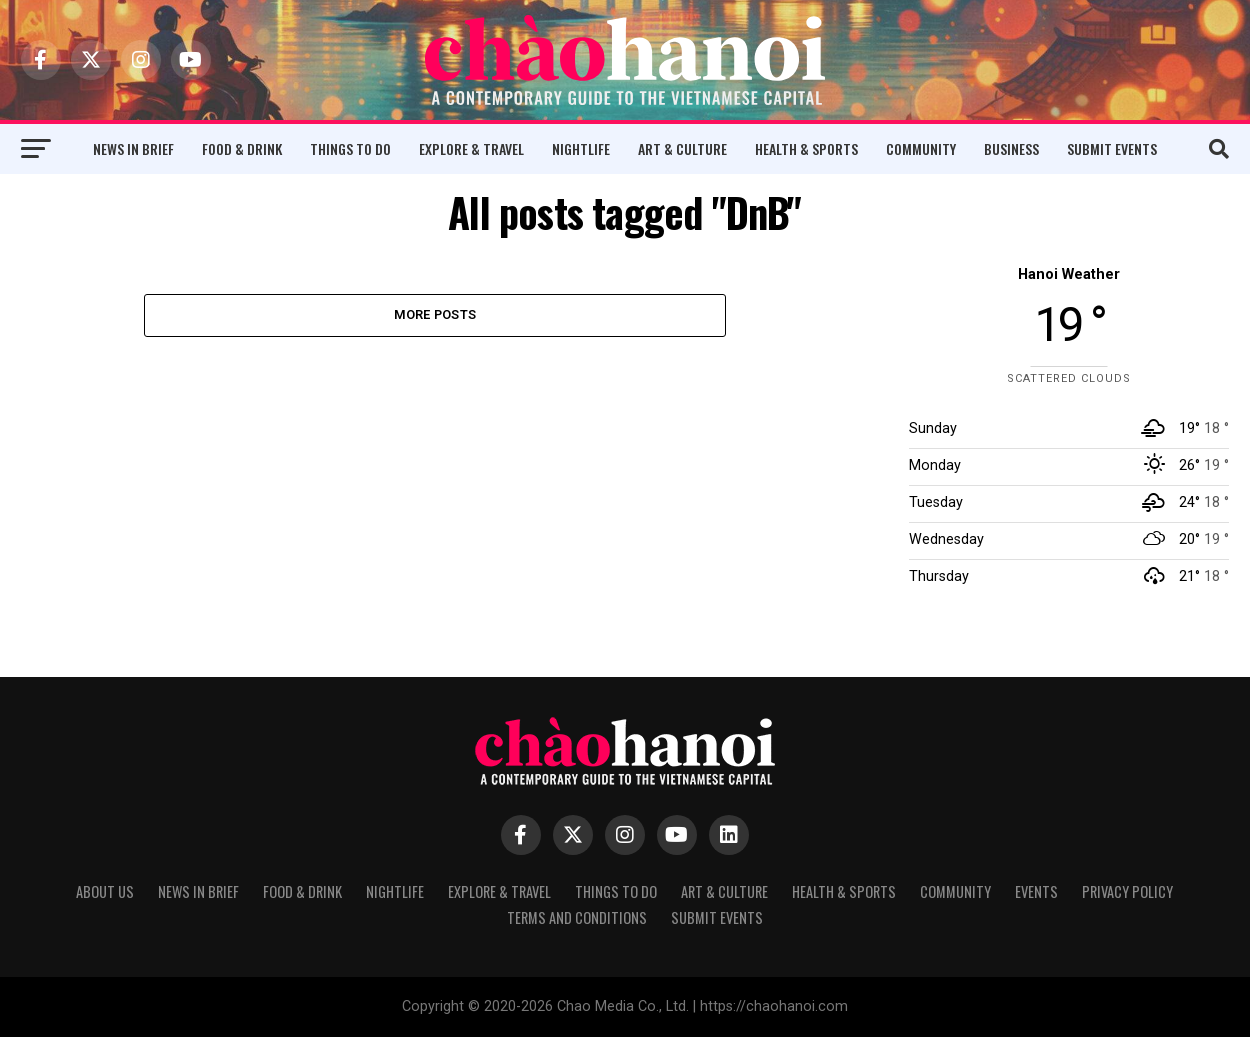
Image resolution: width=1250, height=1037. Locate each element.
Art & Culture (682, 148)
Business (1011, 148)
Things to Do (350, 148)
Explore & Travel (471, 148)
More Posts (435, 315)
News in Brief (133, 148)
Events (1036, 891)
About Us (105, 891)
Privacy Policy (1127, 891)
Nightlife (581, 148)
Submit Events (1112, 148)
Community (921, 148)
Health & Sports (806, 148)
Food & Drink (242, 148)
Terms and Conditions (577, 917)
